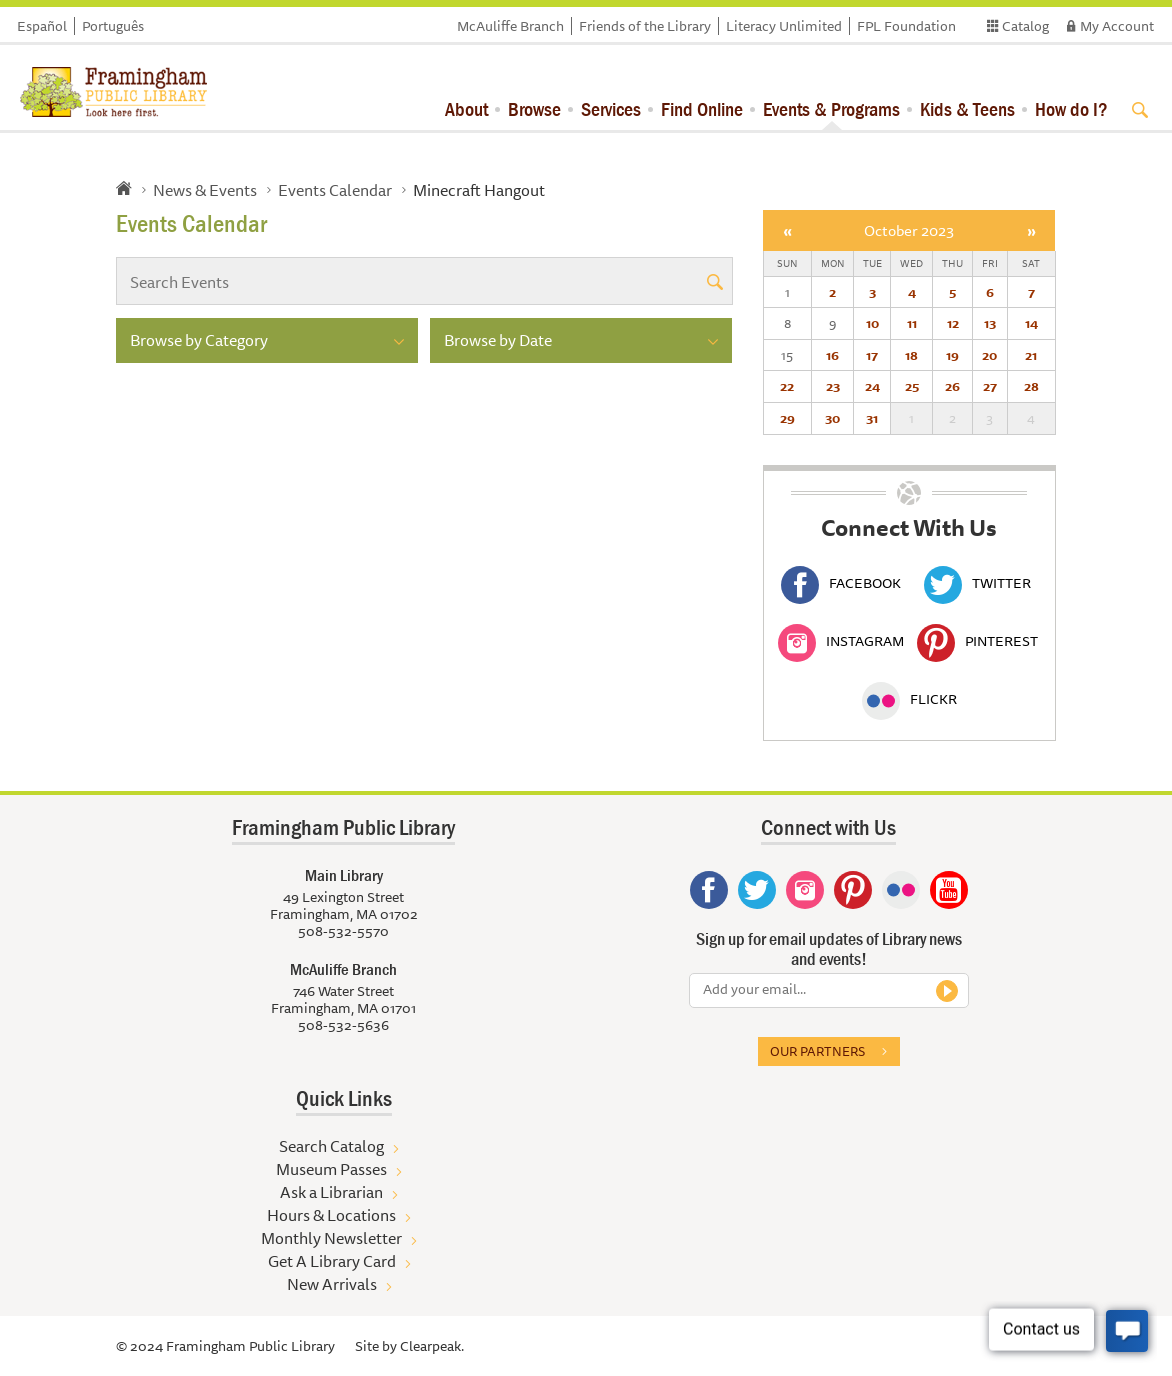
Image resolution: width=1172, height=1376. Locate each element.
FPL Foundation (906, 26)
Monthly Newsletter (331, 1238)
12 (953, 323)
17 (872, 355)
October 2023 (909, 230)
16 (832, 355)
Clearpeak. (432, 1346)
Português (113, 26)
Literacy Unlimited (784, 26)
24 (872, 386)
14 (1031, 323)
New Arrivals (332, 1284)
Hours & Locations (331, 1215)
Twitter (977, 583)
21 (1031, 355)
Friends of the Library (645, 26)
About (466, 108)
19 (952, 355)
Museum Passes (331, 1169)
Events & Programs (831, 108)
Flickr (909, 699)
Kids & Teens (967, 108)
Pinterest (977, 641)
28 (1031, 386)
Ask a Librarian (331, 1192)
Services (611, 108)
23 (833, 386)
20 (989, 355)
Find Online (702, 108)
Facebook (841, 583)
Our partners (817, 1051)
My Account (1117, 26)
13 (990, 323)
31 (872, 418)
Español (42, 26)
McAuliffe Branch (510, 26)
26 (952, 386)
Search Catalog (331, 1146)
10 (872, 323)
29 (787, 418)
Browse (534, 108)
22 (787, 386)
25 (912, 386)
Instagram (841, 641)
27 (990, 386)
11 (912, 323)
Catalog (1025, 26)
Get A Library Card (332, 1261)
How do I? (1071, 108)
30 (832, 418)
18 (911, 355)
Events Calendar (335, 190)
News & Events (205, 190)
